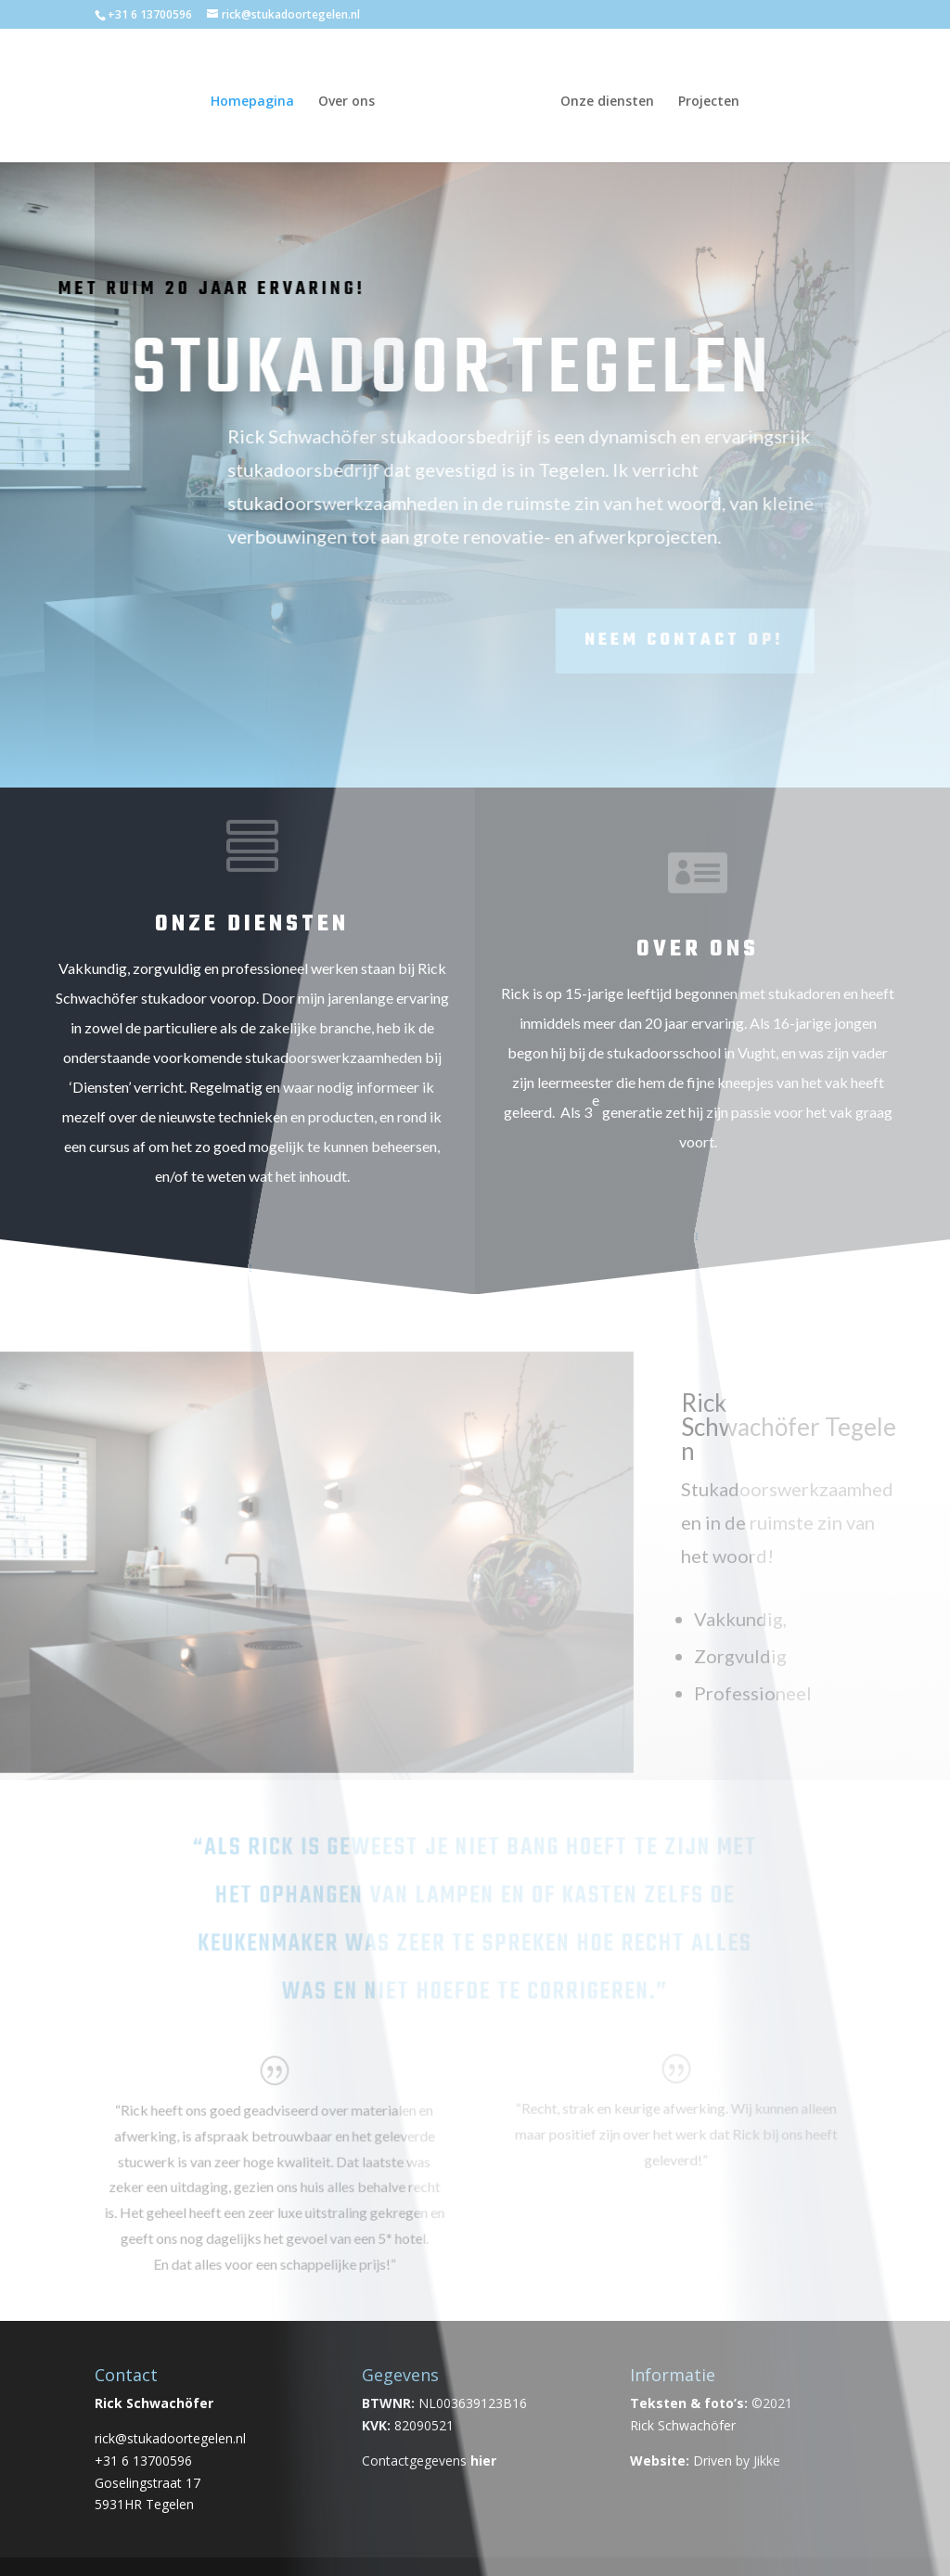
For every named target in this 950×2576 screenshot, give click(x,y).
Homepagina (257, 98)
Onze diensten (602, 98)
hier (483, 2460)
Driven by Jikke (736, 2460)
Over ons (351, 98)
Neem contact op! (551, 640)
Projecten (704, 98)
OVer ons (697, 949)
